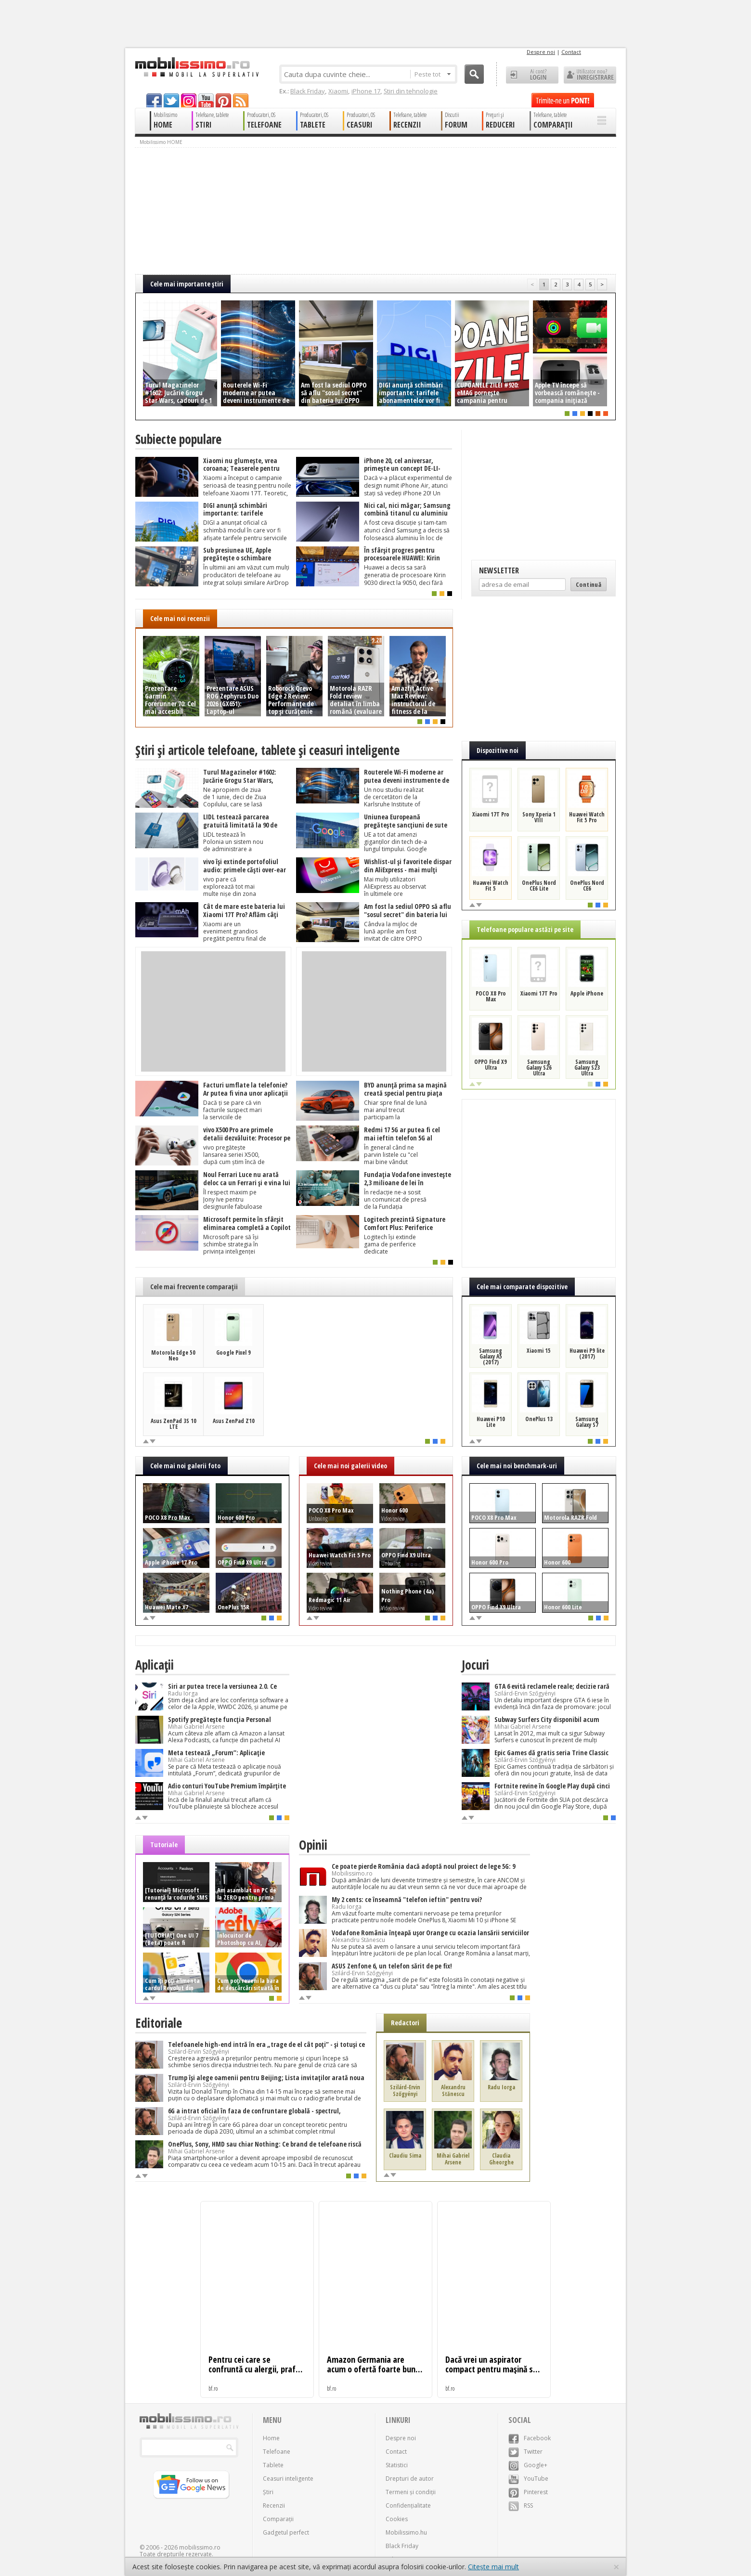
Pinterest (528, 2492)
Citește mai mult (493, 2566)
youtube (206, 100)
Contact (571, 51)
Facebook (529, 2438)
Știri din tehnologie (411, 91)
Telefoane (276, 2451)
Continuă (588, 584)
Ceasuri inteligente (288, 2478)
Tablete (273, 2465)
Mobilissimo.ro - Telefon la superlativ (197, 67)
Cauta (474, 74)
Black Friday (307, 91)
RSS (520, 2505)
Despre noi (541, 51)
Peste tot (432, 74)
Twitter (525, 2451)
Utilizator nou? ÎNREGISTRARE (590, 75)
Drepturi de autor (410, 2478)
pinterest (223, 100)
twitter (171, 100)
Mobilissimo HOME (161, 142)
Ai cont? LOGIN (532, 75)
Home (271, 2438)
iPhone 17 (365, 91)
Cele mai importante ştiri (186, 283)
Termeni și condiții (411, 2492)
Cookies (397, 2519)
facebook (154, 100)
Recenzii (274, 2505)
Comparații (278, 2519)
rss (240, 100)
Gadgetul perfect (286, 2532)
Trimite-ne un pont (562, 100)
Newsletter (499, 570)
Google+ (527, 2465)
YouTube (528, 2478)
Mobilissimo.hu (406, 2532)
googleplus (188, 100)
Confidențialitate (408, 2505)
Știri (268, 2492)
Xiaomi (338, 91)
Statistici (397, 2465)
